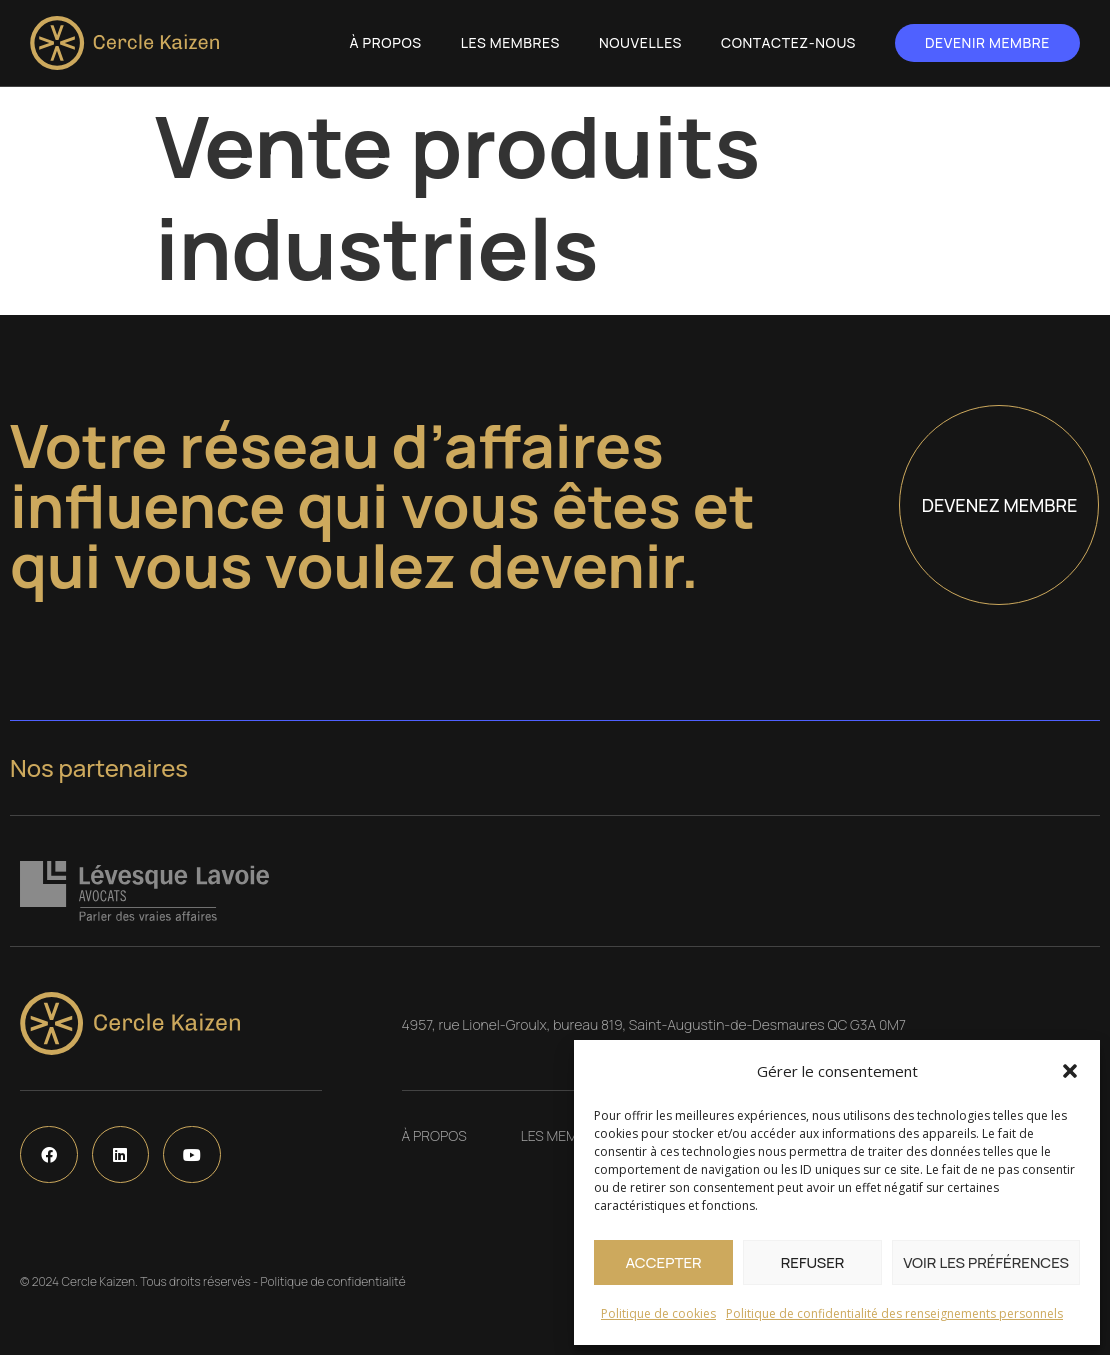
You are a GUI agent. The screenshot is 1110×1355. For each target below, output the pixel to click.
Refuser (813, 1262)
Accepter (663, 1262)
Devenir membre (987, 42)
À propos (386, 42)
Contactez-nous (788, 42)
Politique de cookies (658, 1313)
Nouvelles (640, 42)
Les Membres (510, 42)
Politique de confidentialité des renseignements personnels (894, 1313)
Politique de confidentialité (332, 1281)
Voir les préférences (986, 1262)
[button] (1070, 1071)
